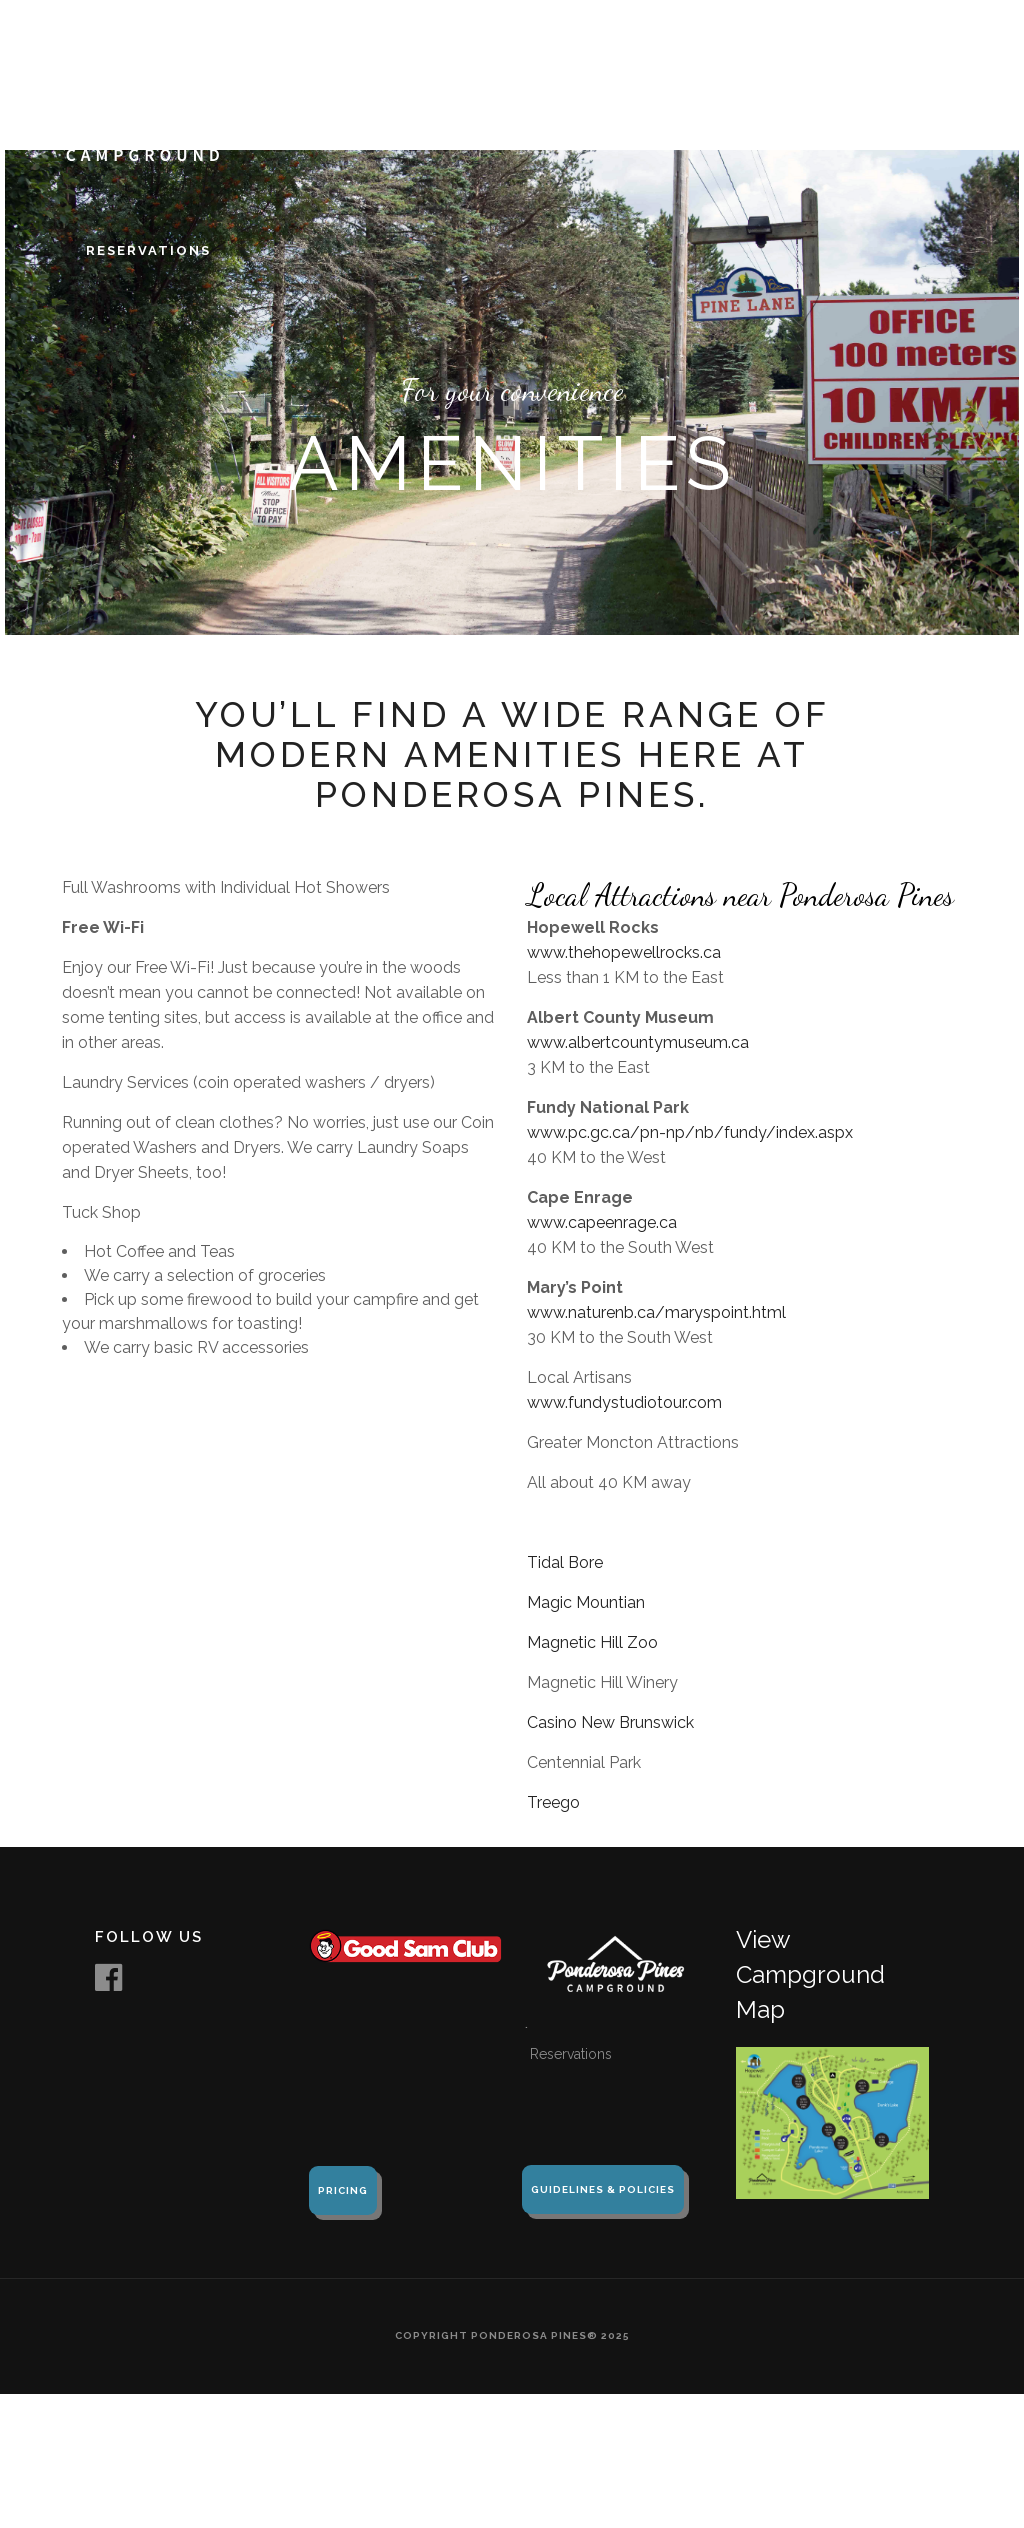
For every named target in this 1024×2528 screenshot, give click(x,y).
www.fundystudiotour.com (624, 1402)
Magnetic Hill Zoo (592, 1642)
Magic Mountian (586, 1602)
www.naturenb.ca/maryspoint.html (656, 1312)
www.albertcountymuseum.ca (638, 1042)
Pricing (343, 2190)
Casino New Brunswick (610, 1722)
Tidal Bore (565, 1562)
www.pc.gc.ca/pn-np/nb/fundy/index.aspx (690, 1132)
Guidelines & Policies (603, 2189)
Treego (553, 1802)
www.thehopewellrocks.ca (626, 952)
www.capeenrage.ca (602, 1222)
